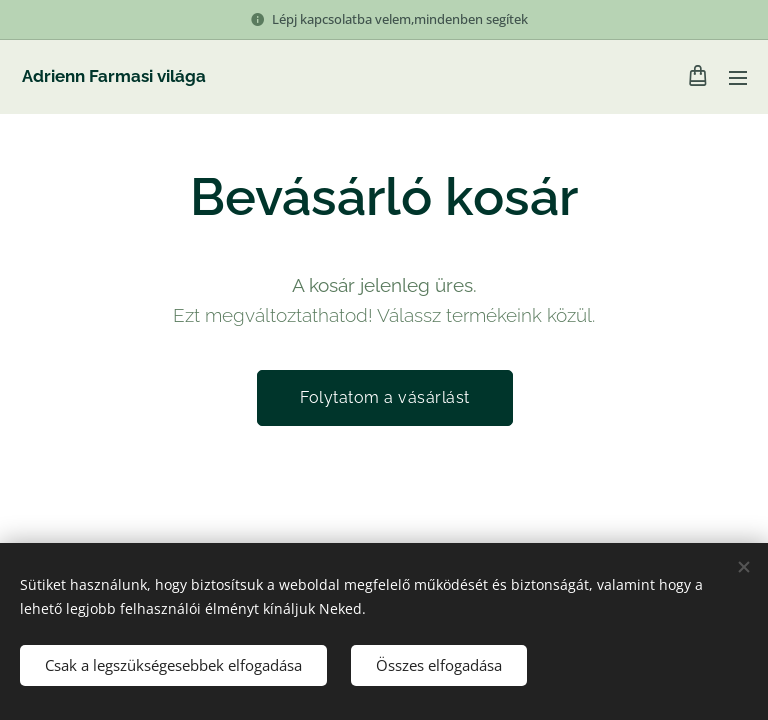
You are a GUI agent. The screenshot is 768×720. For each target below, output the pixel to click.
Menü (738, 78)
